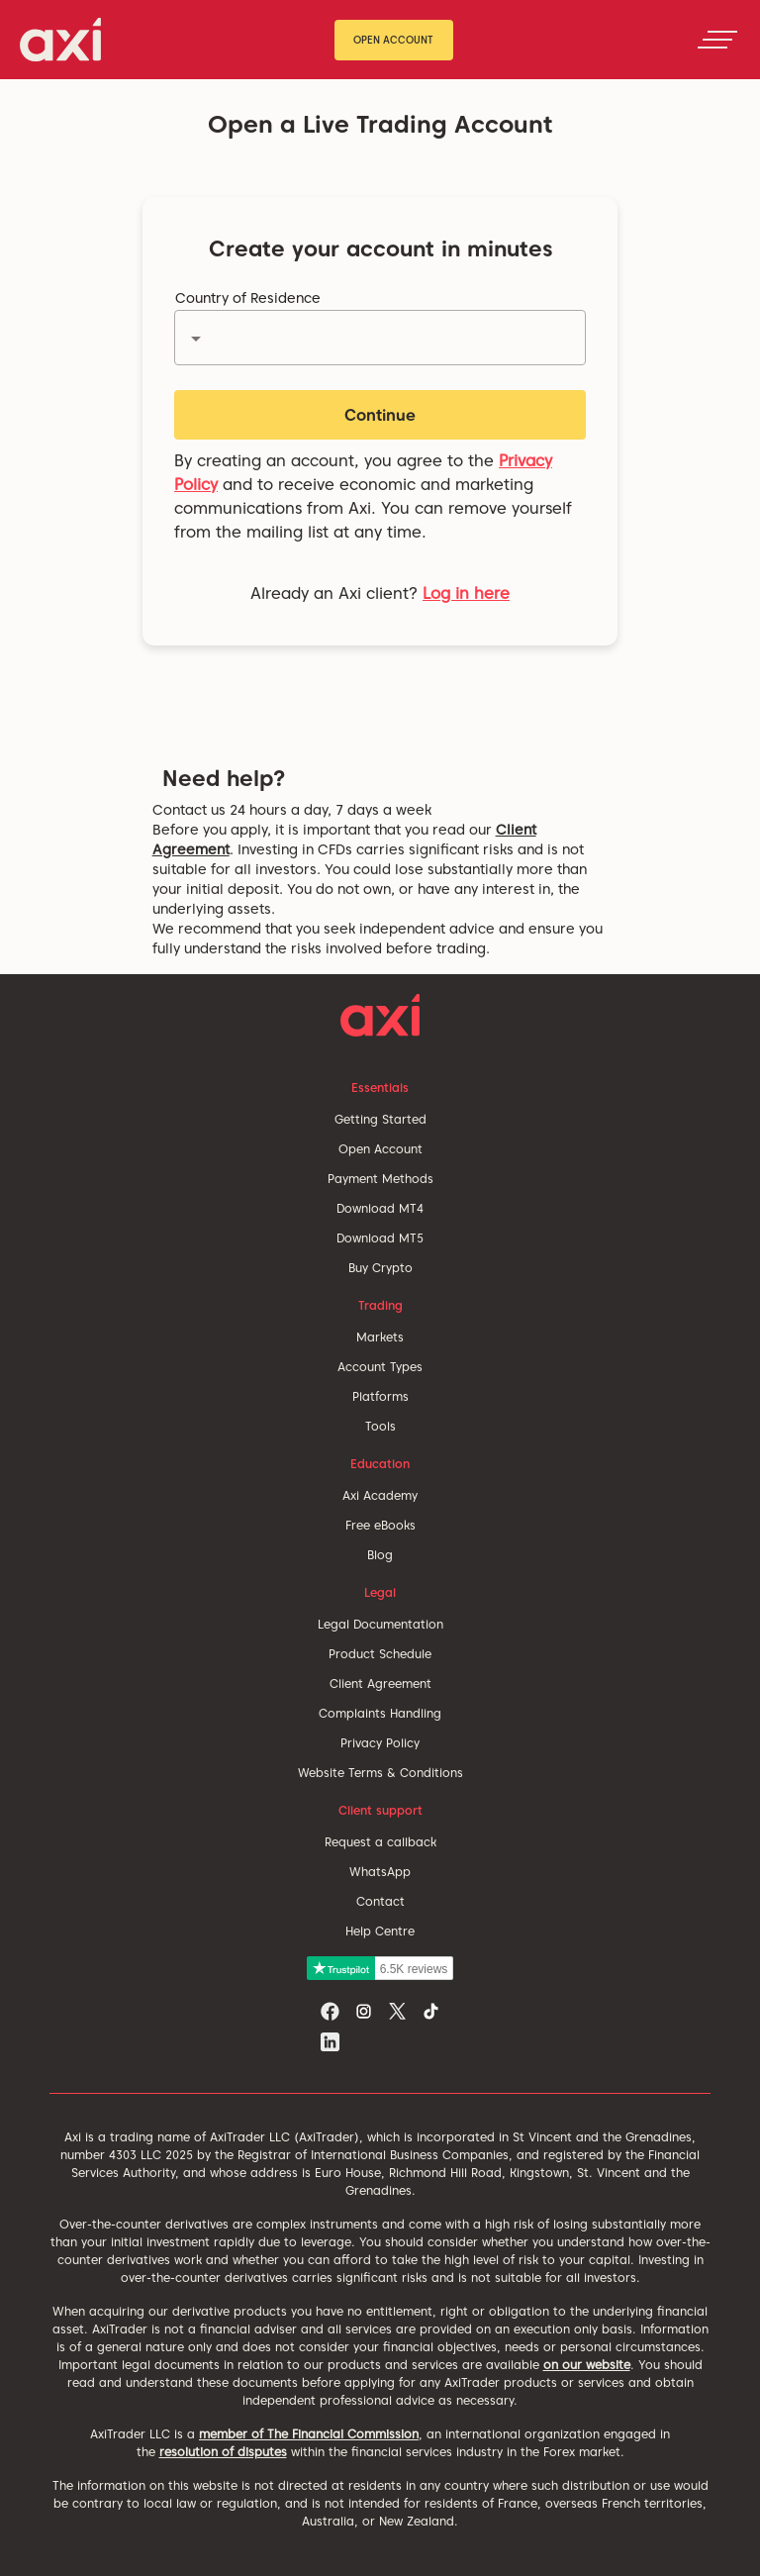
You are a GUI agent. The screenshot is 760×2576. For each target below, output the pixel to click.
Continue (380, 415)
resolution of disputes (223, 2451)
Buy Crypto (380, 1267)
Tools (380, 1426)
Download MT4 (380, 1208)
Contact (380, 1901)
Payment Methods (380, 1178)
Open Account (393, 40)
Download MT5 (380, 1238)
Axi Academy (380, 1495)
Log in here (466, 593)
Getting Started (380, 1119)
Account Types (380, 1366)
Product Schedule (380, 1653)
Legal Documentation (380, 1624)
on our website (586, 2364)
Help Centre (380, 1931)
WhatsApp (380, 1871)
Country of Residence (248, 298)
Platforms (380, 1396)
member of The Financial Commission (309, 2434)
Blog (380, 1554)
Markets (380, 1337)
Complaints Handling (380, 1713)
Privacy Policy (380, 1742)
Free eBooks (380, 1525)
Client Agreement (380, 1683)
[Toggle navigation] (717, 39)
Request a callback (380, 1841)
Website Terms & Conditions (380, 1772)
